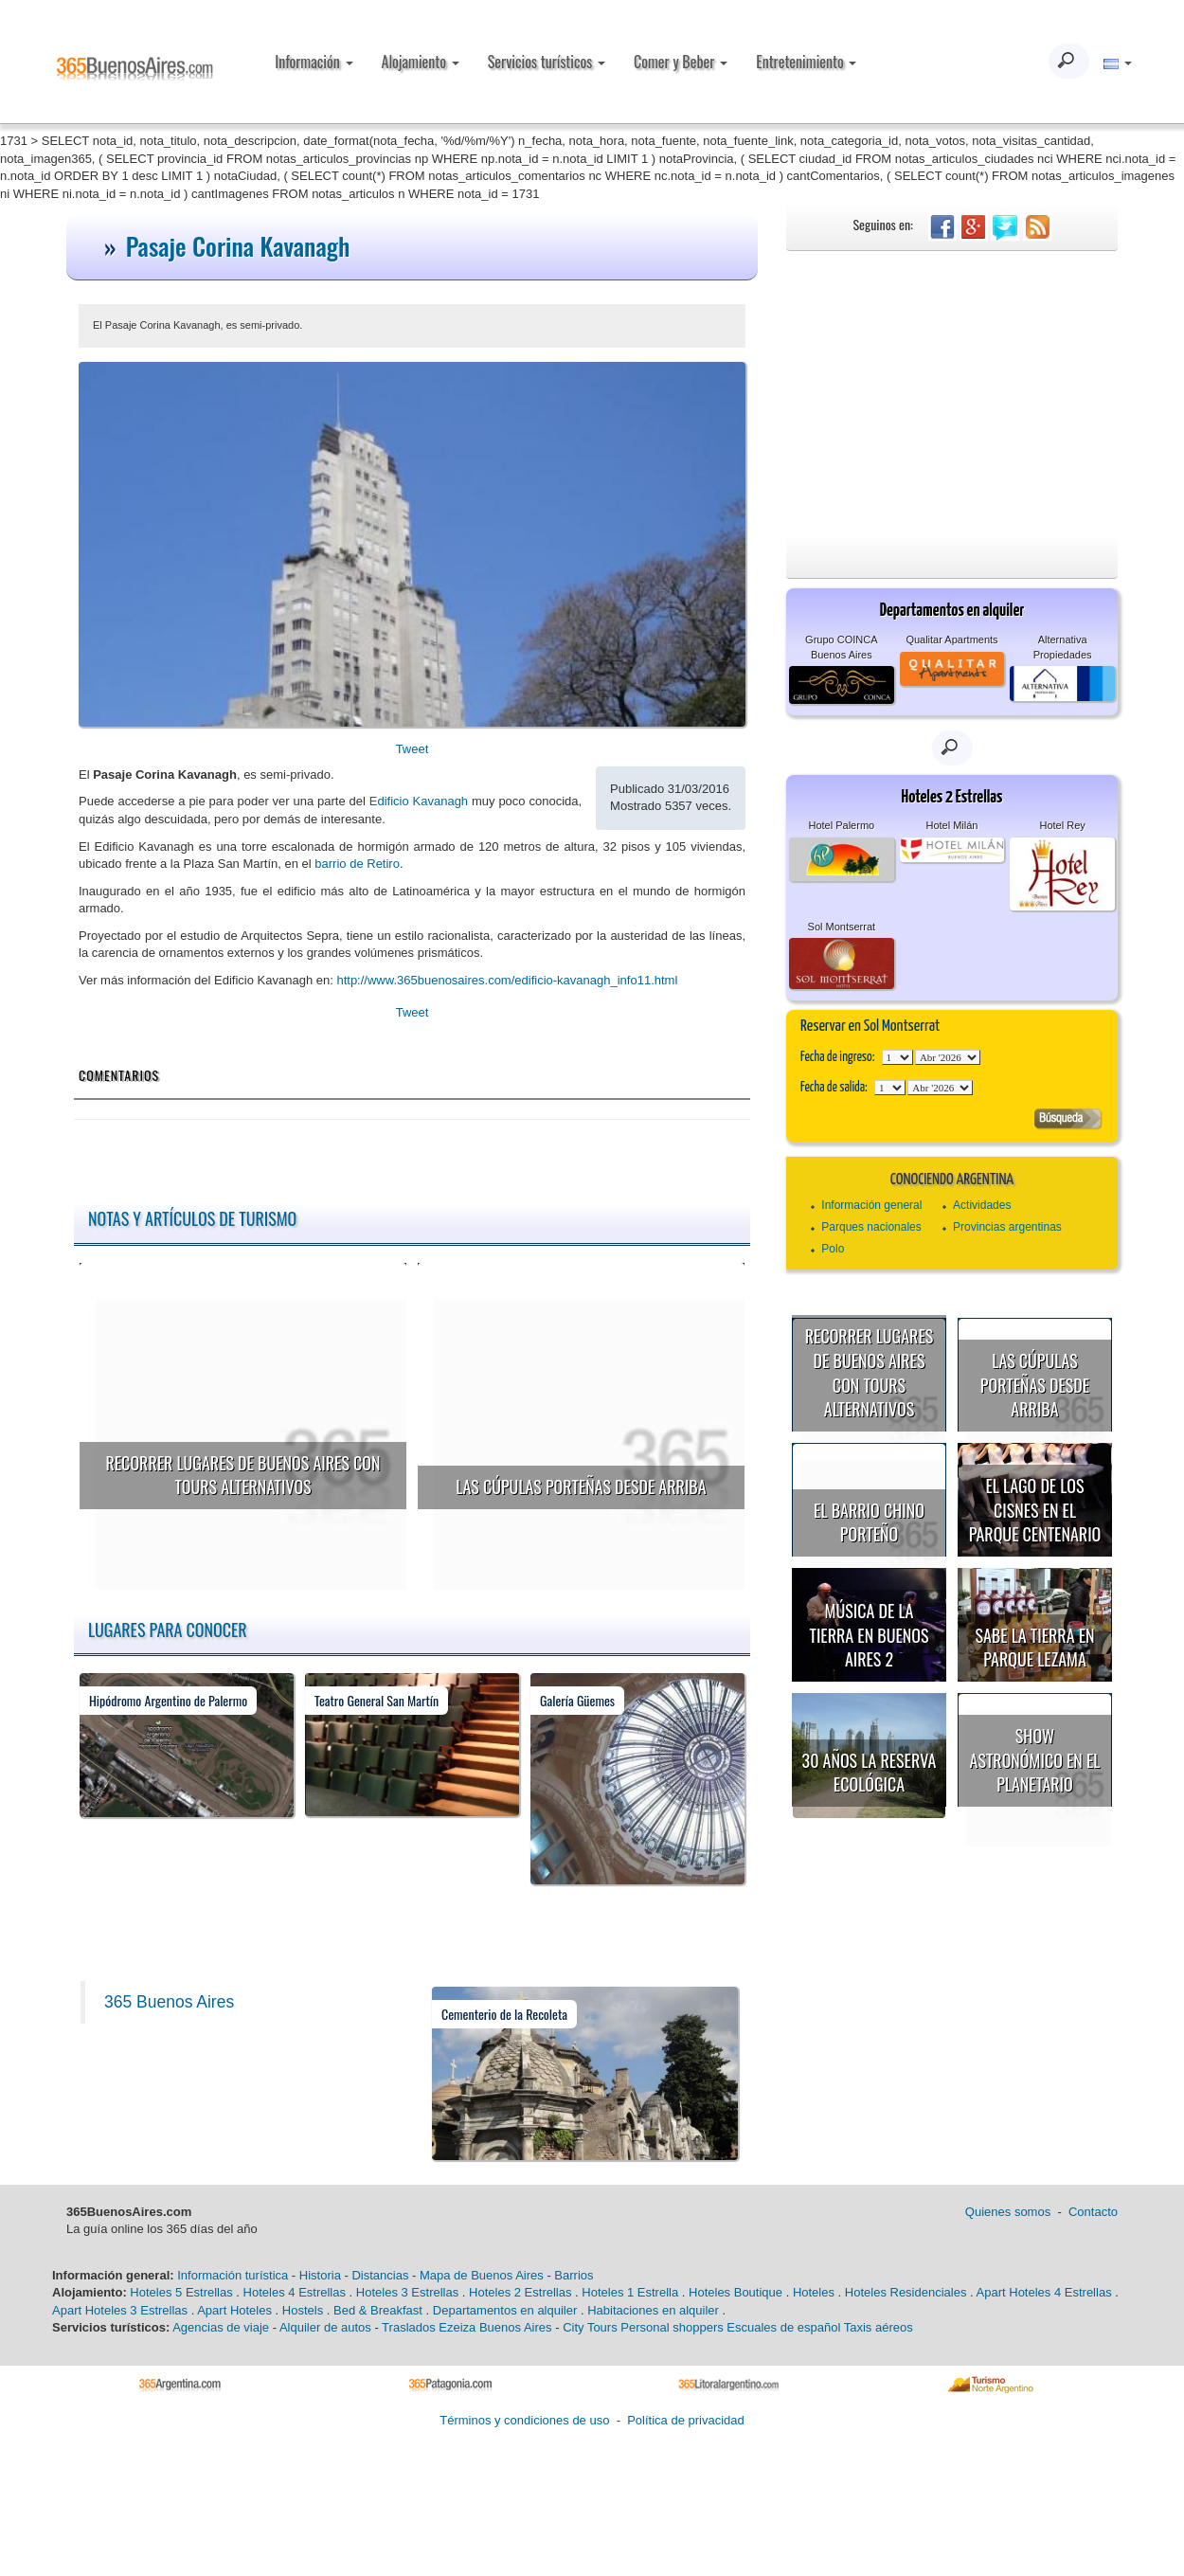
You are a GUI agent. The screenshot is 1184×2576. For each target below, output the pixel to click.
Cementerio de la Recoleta (504, 2014)
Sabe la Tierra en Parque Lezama (1034, 1647)
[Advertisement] (952, 393)
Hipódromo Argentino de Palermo (168, 1700)
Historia (320, 2275)
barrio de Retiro (357, 863)
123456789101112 (947, 1057)
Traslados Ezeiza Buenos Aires (466, 2327)
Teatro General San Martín (376, 1700)
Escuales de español (783, 2327)
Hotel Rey (1062, 825)
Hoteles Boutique (735, 2292)
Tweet (412, 749)
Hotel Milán (951, 825)
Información (313, 61)
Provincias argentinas (1007, 1227)
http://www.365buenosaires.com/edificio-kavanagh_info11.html (506, 980)
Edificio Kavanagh (418, 801)
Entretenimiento (806, 61)
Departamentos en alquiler (505, 2310)
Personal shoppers (671, 2327)
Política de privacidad (685, 2420)
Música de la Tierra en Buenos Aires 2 (868, 1634)
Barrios (573, 2275)
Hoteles (813, 2292)
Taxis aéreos (878, 2327)
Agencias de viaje (220, 2327)
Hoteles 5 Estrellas (181, 2292)
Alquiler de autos (325, 2327)
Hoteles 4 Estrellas (294, 2292)
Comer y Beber (680, 61)
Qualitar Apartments (951, 639)
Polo (832, 1248)
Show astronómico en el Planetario (1035, 1759)
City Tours (590, 2327)
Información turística (232, 2275)
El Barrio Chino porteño (869, 1522)
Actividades (982, 1205)
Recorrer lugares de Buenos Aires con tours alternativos (242, 1475)
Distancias (379, 2275)
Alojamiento (420, 61)
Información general (871, 1205)
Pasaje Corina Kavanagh (238, 245)
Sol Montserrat (842, 926)
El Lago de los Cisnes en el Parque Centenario (1035, 1509)
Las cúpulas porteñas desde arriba (581, 1486)
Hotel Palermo (841, 825)
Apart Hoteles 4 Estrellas (1044, 2292)
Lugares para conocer (167, 1629)
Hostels (302, 2310)
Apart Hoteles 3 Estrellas (120, 2310)
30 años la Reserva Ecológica (869, 1772)
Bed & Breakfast (377, 2310)
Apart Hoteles (234, 2310)
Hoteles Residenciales (906, 2292)
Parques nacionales (871, 1227)
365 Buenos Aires (169, 2001)
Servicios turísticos (546, 61)
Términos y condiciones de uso (524, 2420)
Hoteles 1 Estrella (630, 2292)
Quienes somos (1007, 2212)
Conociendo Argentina (952, 1180)
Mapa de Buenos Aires (482, 2275)
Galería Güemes (577, 1700)
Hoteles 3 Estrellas (407, 2292)
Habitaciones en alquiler (653, 2310)
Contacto (1093, 2212)
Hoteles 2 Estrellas (520, 2292)
